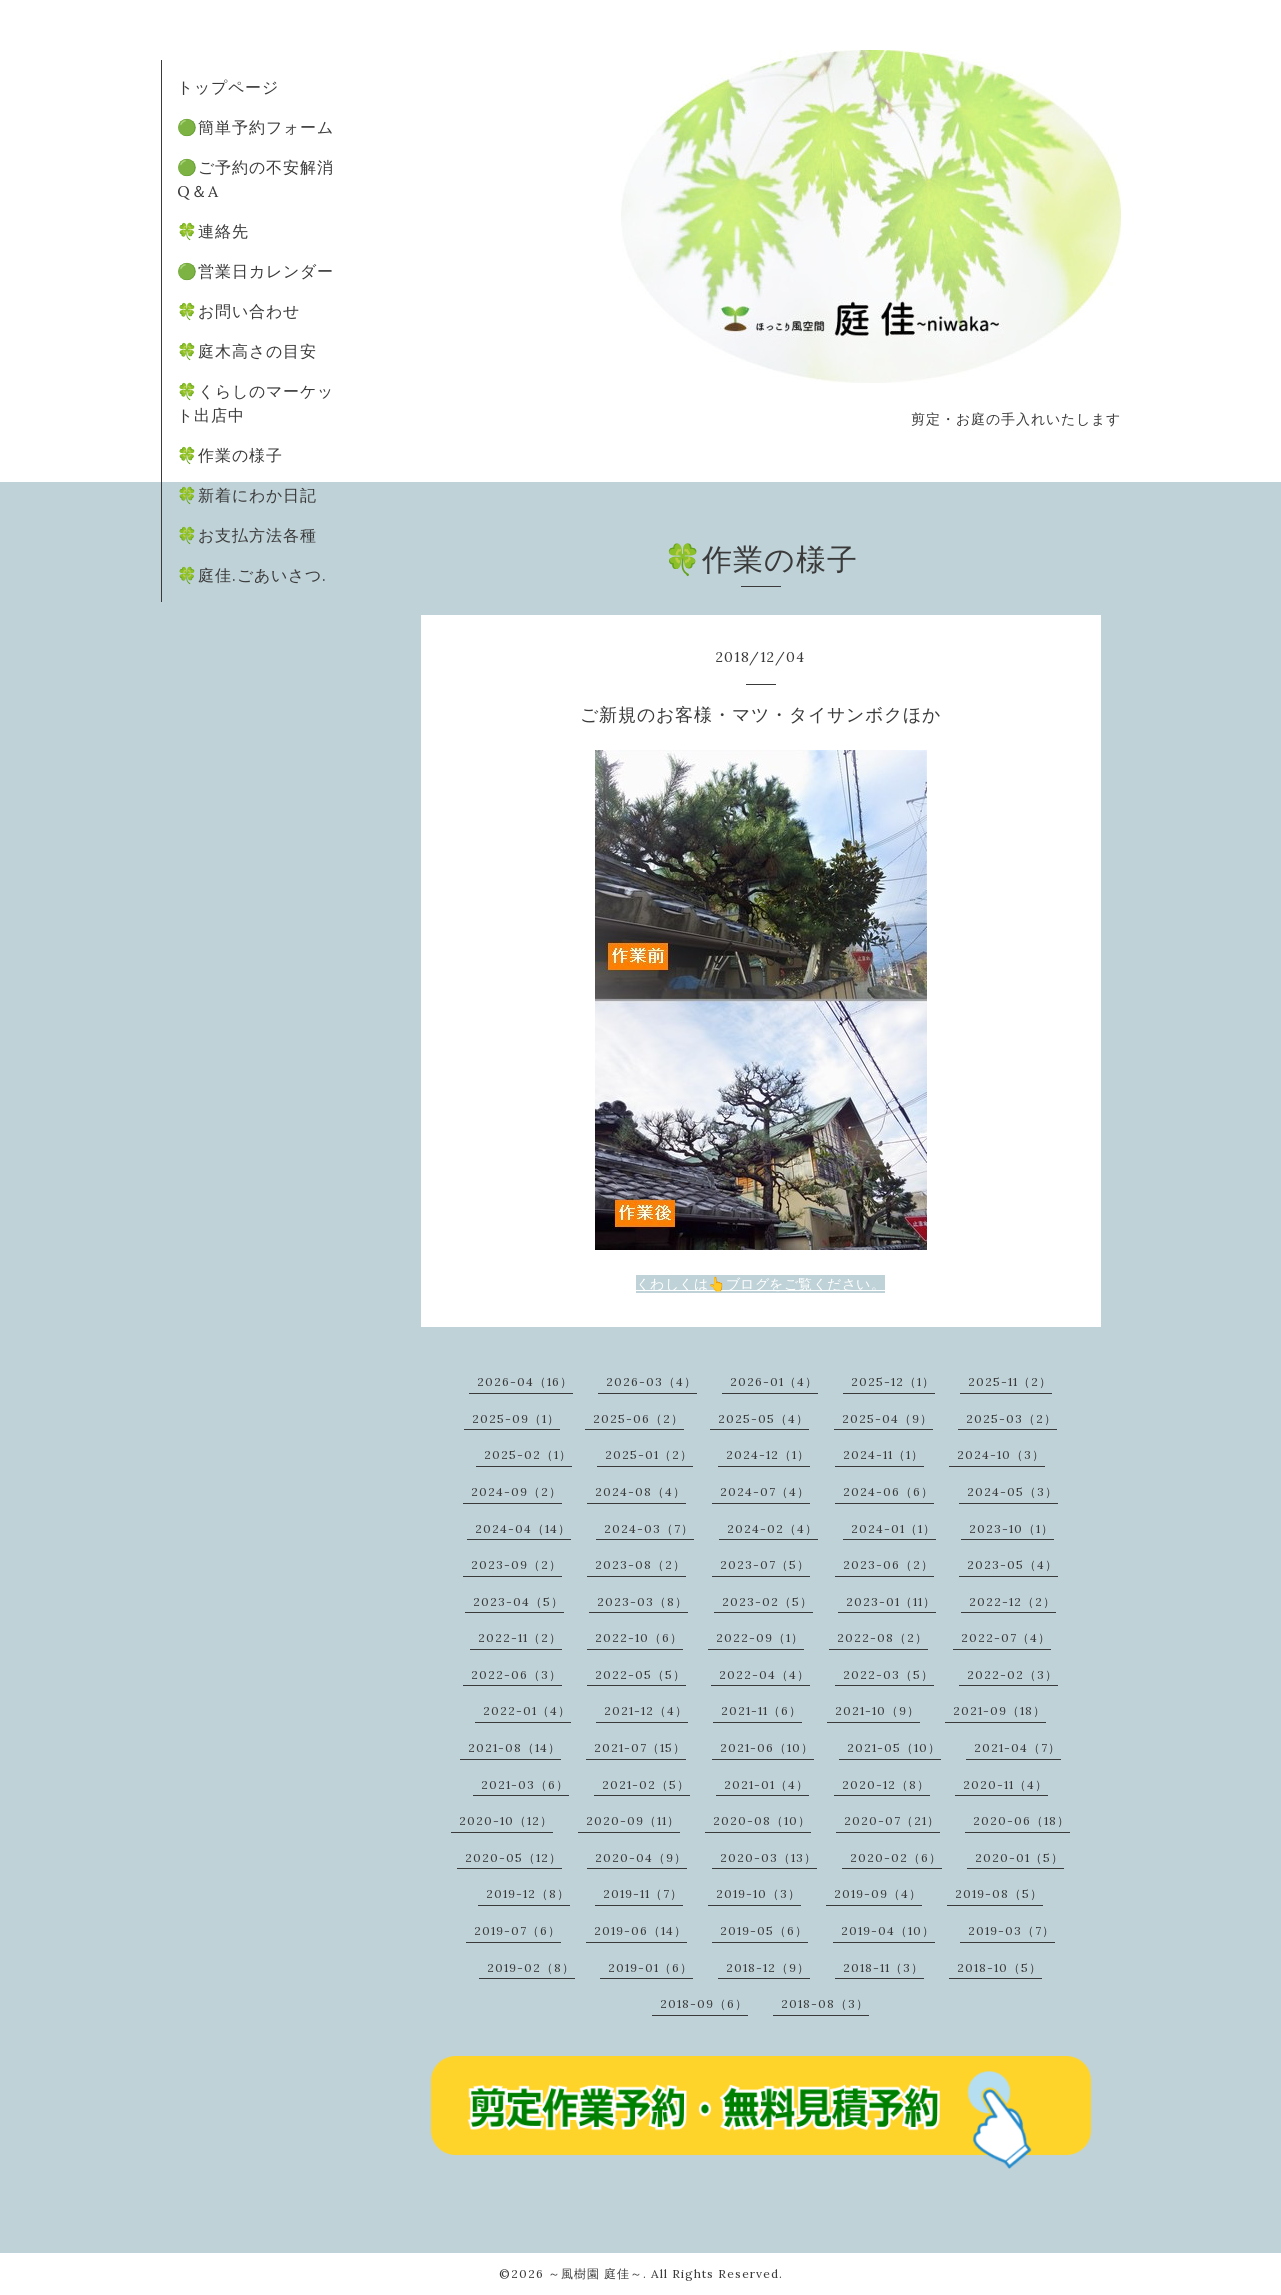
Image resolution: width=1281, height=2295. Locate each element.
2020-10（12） (506, 1820)
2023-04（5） (518, 1601)
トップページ (228, 87)
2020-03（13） (768, 1857)
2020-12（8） (886, 1784)
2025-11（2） (1010, 1381)
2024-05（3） (1012, 1491)
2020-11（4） (1005, 1784)
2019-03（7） (1011, 1930)
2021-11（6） (761, 1710)
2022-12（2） (1012, 1601)
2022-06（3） (516, 1674)
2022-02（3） (1012, 1674)
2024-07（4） (765, 1491)
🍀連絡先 (213, 231)
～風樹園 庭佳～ (595, 2273)
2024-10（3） (1001, 1454)
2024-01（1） (893, 1528)
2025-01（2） (649, 1454)
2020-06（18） (1021, 1820)
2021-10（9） (877, 1710)
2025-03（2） (1011, 1418)
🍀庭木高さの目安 (247, 351)
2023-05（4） (1012, 1564)
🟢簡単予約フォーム (255, 127)
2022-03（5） (888, 1674)
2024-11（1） (883, 1454)
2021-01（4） (766, 1784)
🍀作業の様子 (230, 455)
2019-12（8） (528, 1893)
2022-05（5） (640, 1674)
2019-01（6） (650, 1967)
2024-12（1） (768, 1454)
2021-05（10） (894, 1747)
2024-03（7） (649, 1528)
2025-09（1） (516, 1418)
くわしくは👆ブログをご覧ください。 (761, 1284)
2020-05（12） (513, 1857)
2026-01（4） (774, 1381)
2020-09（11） (633, 1820)
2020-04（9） (641, 1857)
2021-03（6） (525, 1784)
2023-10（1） (1011, 1528)
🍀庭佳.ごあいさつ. (252, 575)
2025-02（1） (528, 1454)
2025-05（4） (763, 1418)
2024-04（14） (523, 1528)
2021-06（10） (767, 1747)
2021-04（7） (1017, 1747)
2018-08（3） (825, 2003)
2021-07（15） (640, 1747)
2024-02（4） (772, 1528)
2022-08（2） (882, 1637)
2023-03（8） (642, 1601)
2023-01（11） (891, 1601)
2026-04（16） (525, 1381)
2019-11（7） (643, 1893)
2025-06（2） (638, 1418)
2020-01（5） (1019, 1857)
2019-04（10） (888, 1930)
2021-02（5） (646, 1784)
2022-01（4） (527, 1710)
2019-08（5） (999, 1893)
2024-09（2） (516, 1491)
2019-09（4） (878, 1893)
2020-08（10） (762, 1820)
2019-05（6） (764, 1930)
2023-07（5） (765, 1564)
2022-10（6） (639, 1637)
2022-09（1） (760, 1637)
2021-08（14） (514, 1747)
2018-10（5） (999, 1967)
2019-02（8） (531, 1967)
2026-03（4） (651, 1381)
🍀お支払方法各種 (247, 535)
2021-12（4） (646, 1710)
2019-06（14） (640, 1930)
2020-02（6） (896, 1857)
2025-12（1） (893, 1381)
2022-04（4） (764, 1674)
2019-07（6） (517, 1930)
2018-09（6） (704, 2003)
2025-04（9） (887, 1418)
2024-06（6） (888, 1491)
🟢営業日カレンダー (255, 271)
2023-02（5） (767, 1601)
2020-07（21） (892, 1820)
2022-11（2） (520, 1637)
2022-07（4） (1006, 1637)
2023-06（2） (888, 1564)
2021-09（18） (999, 1710)
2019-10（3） (758, 1893)
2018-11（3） (883, 1967)
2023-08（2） (640, 1564)
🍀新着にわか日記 (247, 495)
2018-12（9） (768, 1967)
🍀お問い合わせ (238, 311)
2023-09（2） (516, 1564)
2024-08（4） (640, 1491)
